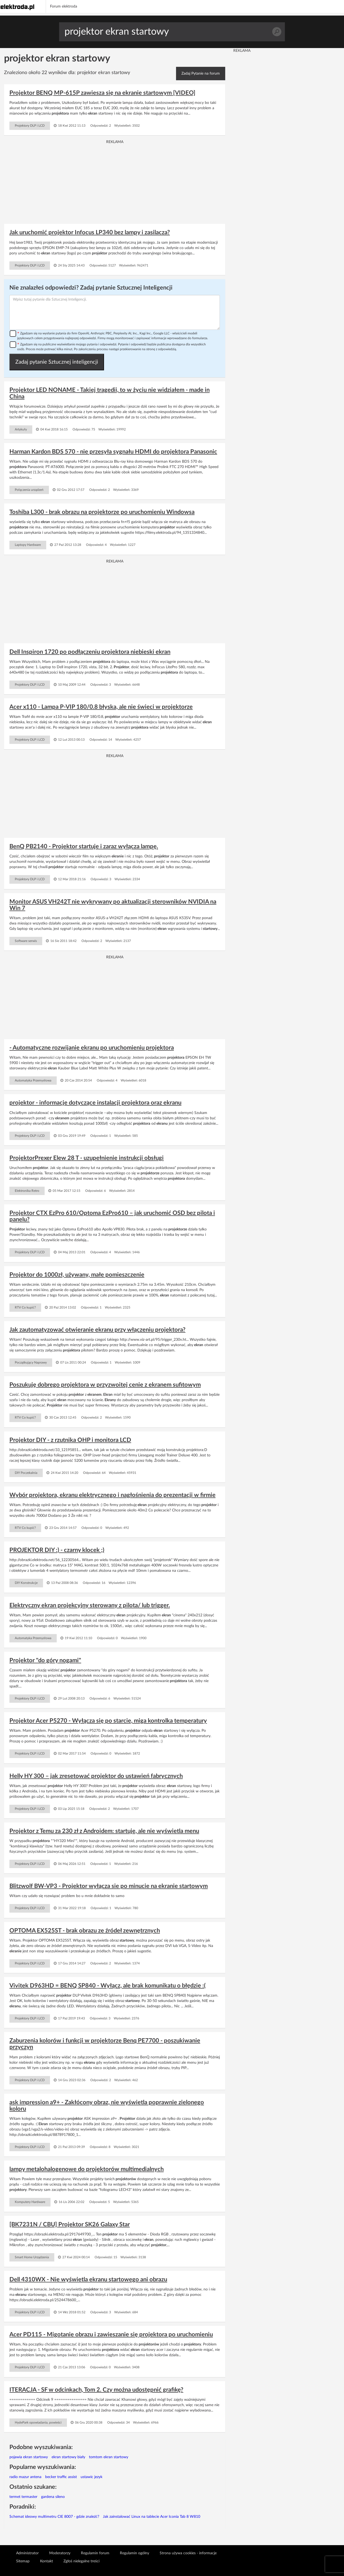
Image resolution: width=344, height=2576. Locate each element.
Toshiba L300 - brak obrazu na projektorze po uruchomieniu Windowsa (102, 512)
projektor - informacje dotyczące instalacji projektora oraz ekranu (95, 1103)
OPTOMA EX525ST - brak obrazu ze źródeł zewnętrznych (84, 1931)
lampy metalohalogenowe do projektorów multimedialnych (86, 2169)
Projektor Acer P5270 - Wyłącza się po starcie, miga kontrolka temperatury (108, 1721)
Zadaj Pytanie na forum (200, 73)
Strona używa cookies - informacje (188, 2553)
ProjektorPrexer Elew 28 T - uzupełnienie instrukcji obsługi (86, 1158)
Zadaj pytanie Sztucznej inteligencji (56, 362)
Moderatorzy (59, 2553)
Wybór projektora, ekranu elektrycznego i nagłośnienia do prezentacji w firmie (112, 1495)
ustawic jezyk (91, 2477)
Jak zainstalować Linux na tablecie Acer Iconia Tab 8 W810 (151, 2517)
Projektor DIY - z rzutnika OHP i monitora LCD (70, 1440)
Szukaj (276, 31)
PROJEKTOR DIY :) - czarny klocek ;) (56, 1550)
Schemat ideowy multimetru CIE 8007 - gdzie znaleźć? (54, 2517)
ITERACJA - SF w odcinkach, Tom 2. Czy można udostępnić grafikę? (96, 2390)
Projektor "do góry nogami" (45, 1660)
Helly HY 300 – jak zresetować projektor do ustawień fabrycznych (96, 1776)
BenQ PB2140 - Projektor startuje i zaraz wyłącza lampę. (83, 846)
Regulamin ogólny (134, 2553)
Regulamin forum (95, 2553)
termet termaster (23, 2497)
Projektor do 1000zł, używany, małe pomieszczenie (76, 1275)
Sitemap (23, 2561)
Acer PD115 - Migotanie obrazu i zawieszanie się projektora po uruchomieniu (111, 2334)
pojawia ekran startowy (28, 2457)
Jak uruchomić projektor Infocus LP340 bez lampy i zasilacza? (89, 232)
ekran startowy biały (68, 2457)
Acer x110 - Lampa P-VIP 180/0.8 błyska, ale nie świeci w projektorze (101, 707)
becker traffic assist (61, 2477)
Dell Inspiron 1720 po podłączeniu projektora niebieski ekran (89, 652)
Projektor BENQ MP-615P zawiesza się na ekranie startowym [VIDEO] (102, 93)
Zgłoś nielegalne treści (81, 2561)
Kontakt (46, 2561)
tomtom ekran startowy (108, 2457)
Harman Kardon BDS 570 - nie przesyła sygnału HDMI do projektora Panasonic (113, 452)
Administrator (27, 2553)
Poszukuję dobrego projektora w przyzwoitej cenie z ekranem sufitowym (105, 1385)
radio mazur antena (25, 2477)
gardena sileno (53, 2497)
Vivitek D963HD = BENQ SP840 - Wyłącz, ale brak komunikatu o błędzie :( (107, 1986)
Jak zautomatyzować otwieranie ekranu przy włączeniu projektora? (97, 1330)
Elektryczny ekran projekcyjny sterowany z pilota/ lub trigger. (89, 1605)
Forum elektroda (63, 6)
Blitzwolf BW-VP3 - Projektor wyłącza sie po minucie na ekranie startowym (108, 1886)
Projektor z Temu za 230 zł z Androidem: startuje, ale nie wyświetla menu (104, 1831)
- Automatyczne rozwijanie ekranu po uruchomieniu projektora (91, 1048)
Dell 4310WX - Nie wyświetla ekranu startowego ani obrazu (88, 2279)
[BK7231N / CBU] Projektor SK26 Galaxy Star (69, 2224)
